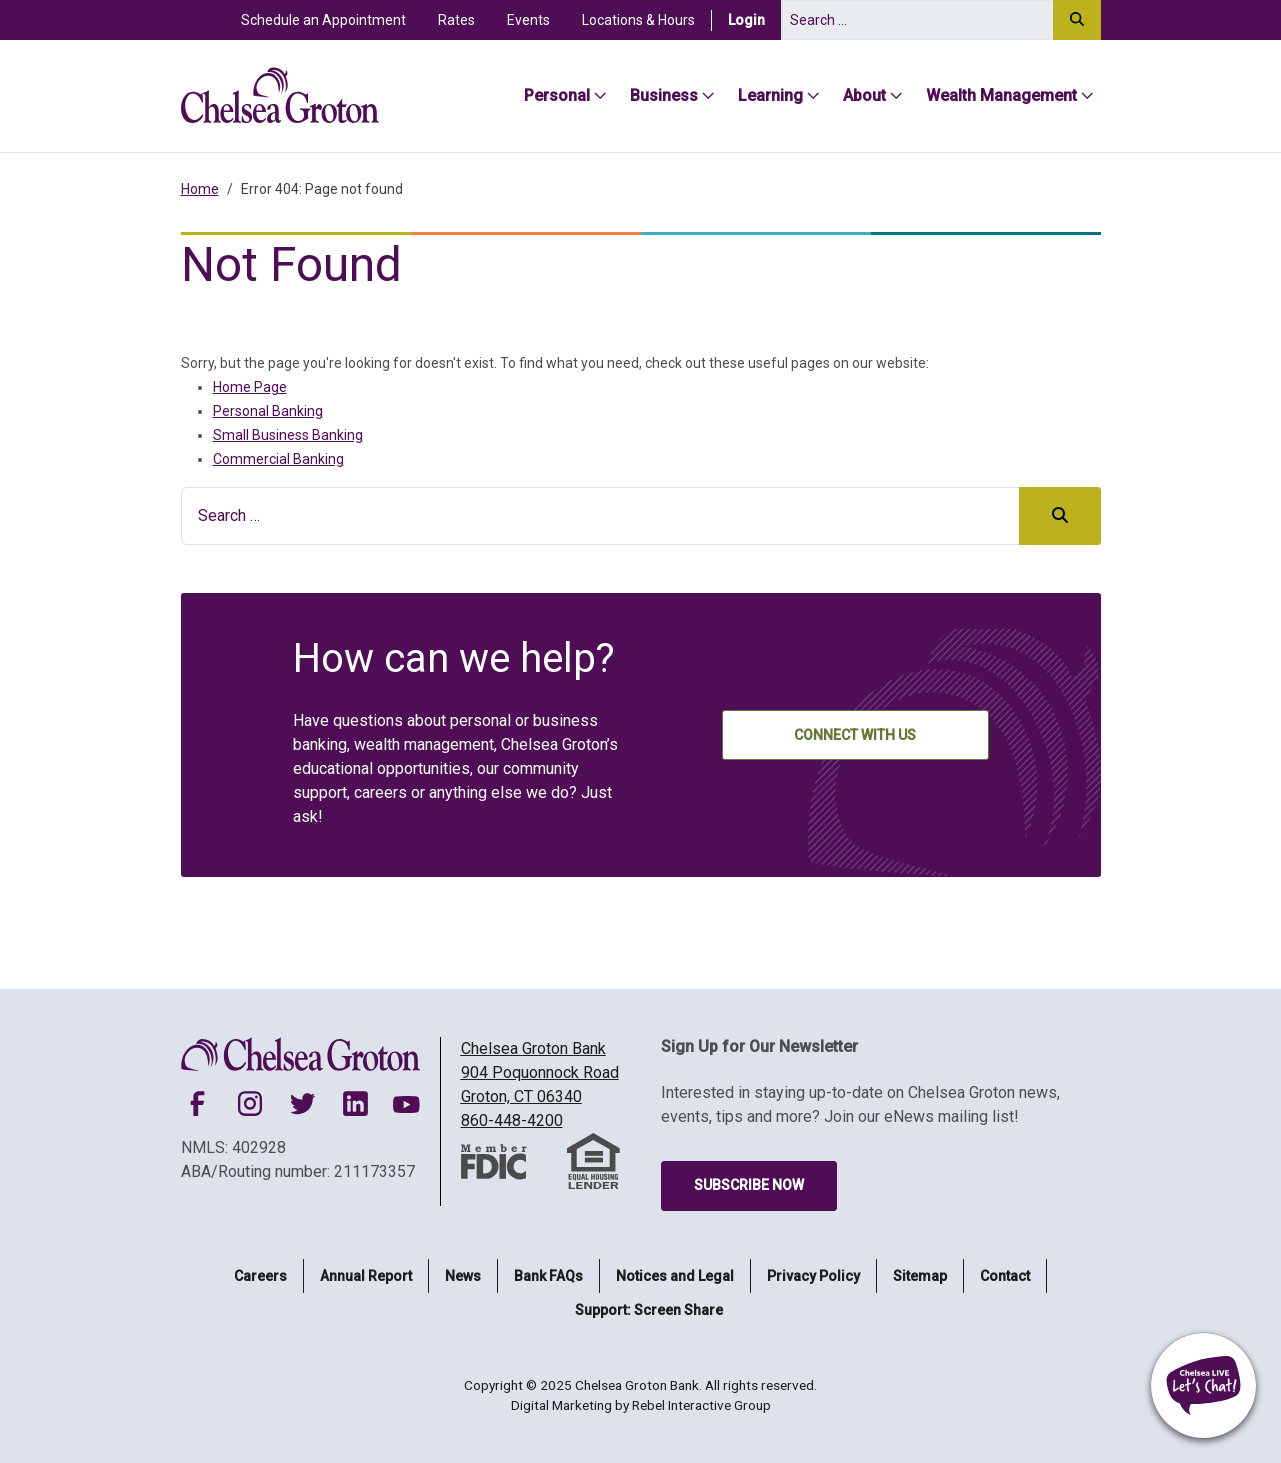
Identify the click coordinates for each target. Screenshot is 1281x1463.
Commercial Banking (278, 459)
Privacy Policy (813, 1276)
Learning (770, 95)
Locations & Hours (638, 20)
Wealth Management (1001, 95)
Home (200, 189)
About (864, 95)
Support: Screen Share (649, 1310)
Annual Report (366, 1276)
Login (754, 19)
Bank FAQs (548, 1276)
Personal (557, 95)
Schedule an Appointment (323, 20)
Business (664, 95)
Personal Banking (268, 411)
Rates (456, 20)
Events (528, 20)
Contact (1005, 1276)
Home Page (250, 387)
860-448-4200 (512, 1120)
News (463, 1276)
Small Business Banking (288, 435)
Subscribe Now (749, 1185)
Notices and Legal (675, 1276)
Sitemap (920, 1276)
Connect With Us (855, 735)
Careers (260, 1276)
